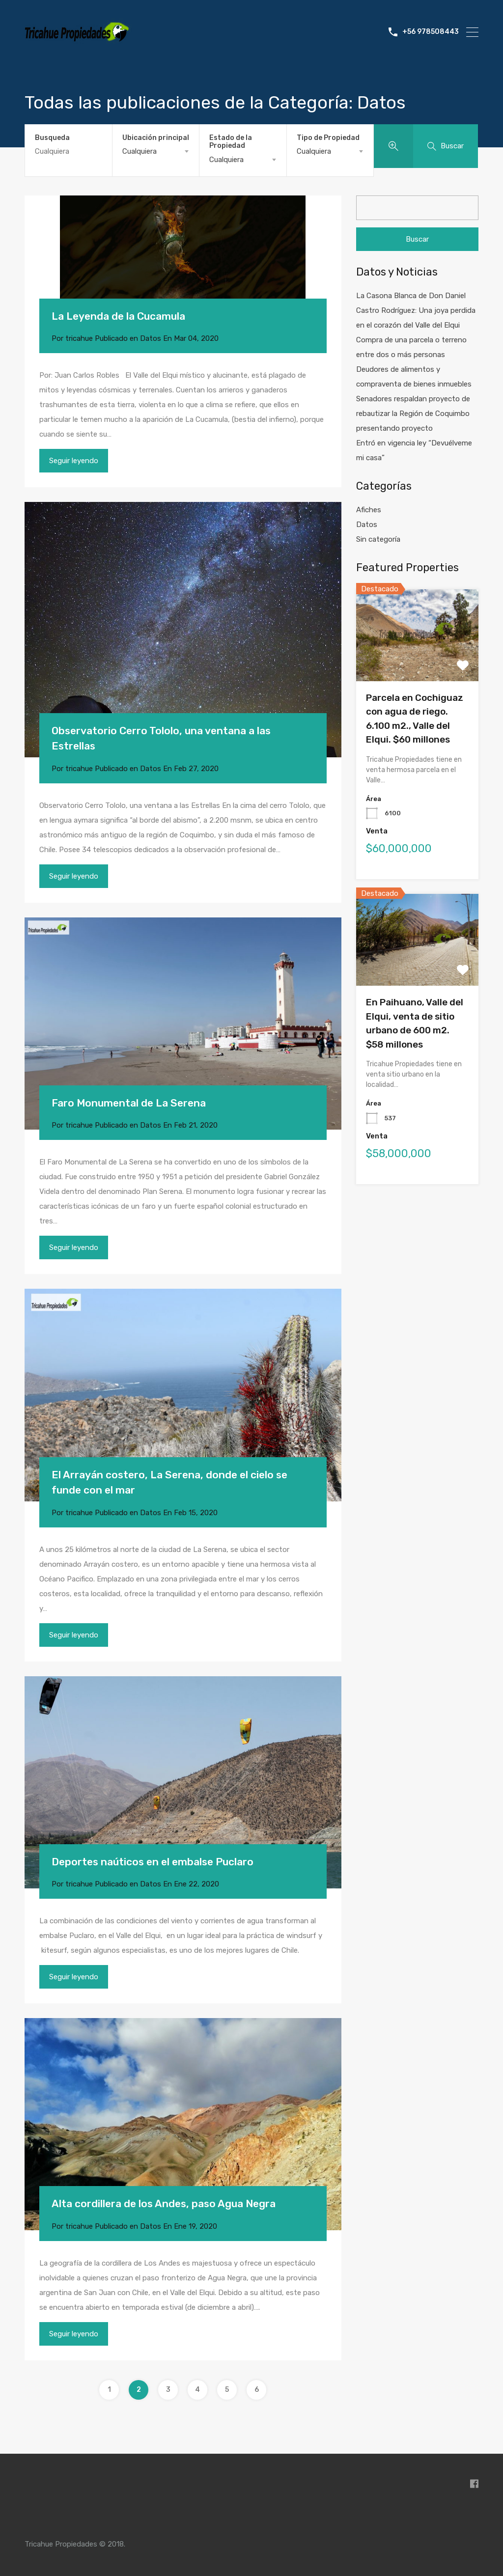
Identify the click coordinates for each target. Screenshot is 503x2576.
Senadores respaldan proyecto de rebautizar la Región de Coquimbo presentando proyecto (413, 413)
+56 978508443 (430, 32)
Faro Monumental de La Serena (129, 1103)
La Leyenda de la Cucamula (118, 316)
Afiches (368, 509)
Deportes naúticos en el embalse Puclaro (152, 1862)
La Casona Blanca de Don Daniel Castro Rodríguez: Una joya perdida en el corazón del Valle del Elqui (415, 310)
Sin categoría (378, 539)
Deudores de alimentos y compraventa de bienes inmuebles (414, 376)
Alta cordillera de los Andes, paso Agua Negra (164, 2203)
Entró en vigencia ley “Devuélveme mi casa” (414, 450)
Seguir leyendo (73, 460)
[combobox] (155, 151)
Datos (150, 338)
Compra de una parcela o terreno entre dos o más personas (411, 347)
